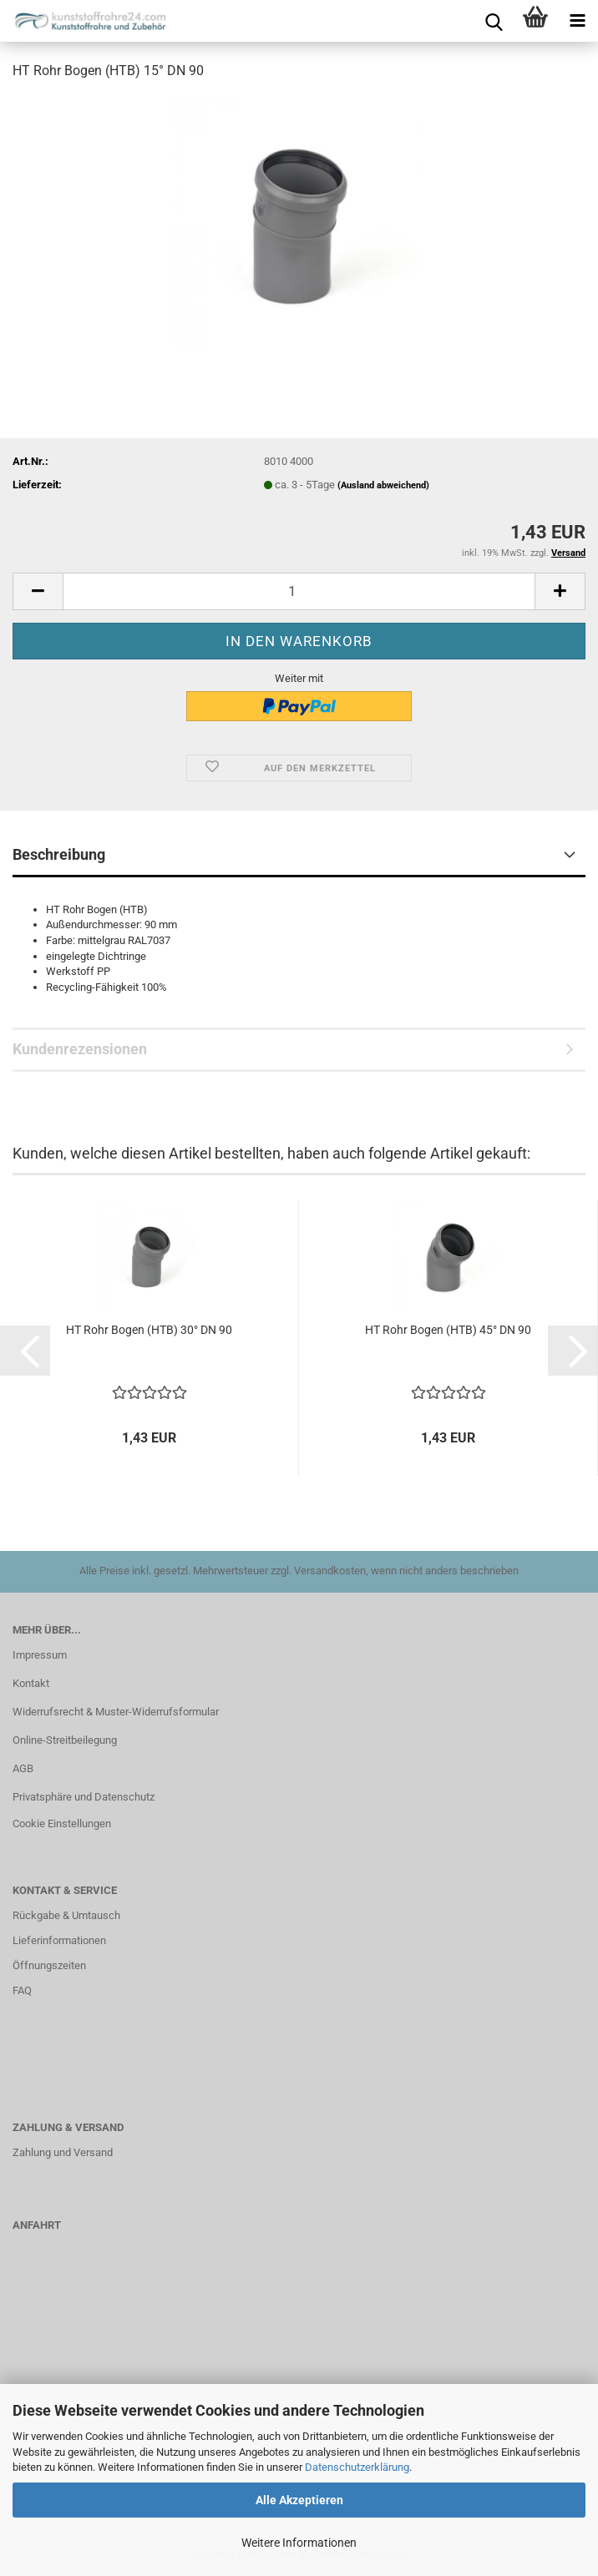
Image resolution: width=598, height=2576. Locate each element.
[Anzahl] (299, 591)
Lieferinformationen (59, 1940)
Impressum (40, 1655)
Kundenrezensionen (80, 1049)
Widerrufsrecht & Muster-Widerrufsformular (116, 1711)
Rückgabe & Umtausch (66, 1915)
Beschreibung (59, 854)
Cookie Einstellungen (62, 1823)
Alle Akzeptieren (299, 2500)
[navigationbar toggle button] (577, 21)
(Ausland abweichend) (383, 485)
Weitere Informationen (299, 2542)
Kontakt (31, 1683)
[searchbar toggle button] (493, 21)
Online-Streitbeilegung (65, 1740)
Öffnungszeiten (49, 1965)
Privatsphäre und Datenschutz (84, 1797)
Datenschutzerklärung (357, 2467)
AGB (23, 1768)
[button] (38, 591)
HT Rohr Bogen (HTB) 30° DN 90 (149, 1329)
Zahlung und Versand (63, 2152)
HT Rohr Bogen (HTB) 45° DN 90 (448, 1329)
